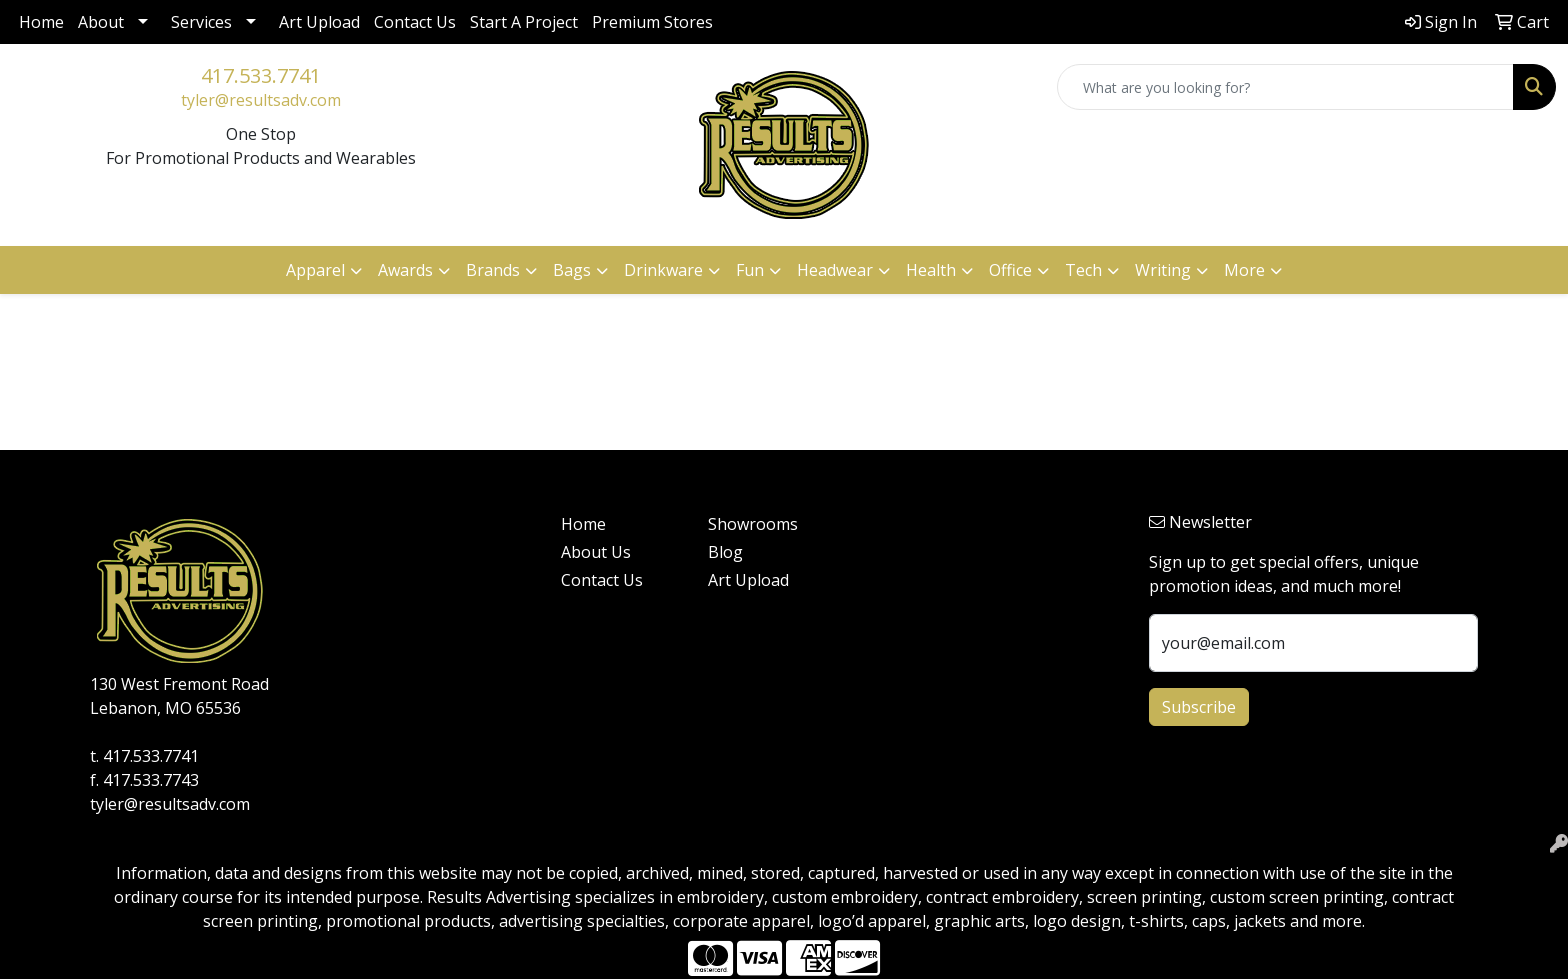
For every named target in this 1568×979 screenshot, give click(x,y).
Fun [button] (750, 270)
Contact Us (415, 22)
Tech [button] (1083, 270)
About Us (596, 552)
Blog (725, 552)
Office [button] (1010, 270)
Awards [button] (405, 270)
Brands (493, 270)
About (101, 22)
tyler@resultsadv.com (261, 100)
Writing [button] (1163, 270)
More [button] (1244, 270)
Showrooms (753, 524)
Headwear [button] (835, 270)
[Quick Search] (1285, 87)
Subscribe (1199, 707)
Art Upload (319, 22)
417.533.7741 (261, 75)
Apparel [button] (315, 270)
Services (201, 22)
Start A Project (524, 22)
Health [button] (931, 270)
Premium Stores (652, 22)
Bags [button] (572, 270)
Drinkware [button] (663, 270)
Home (41, 22)
